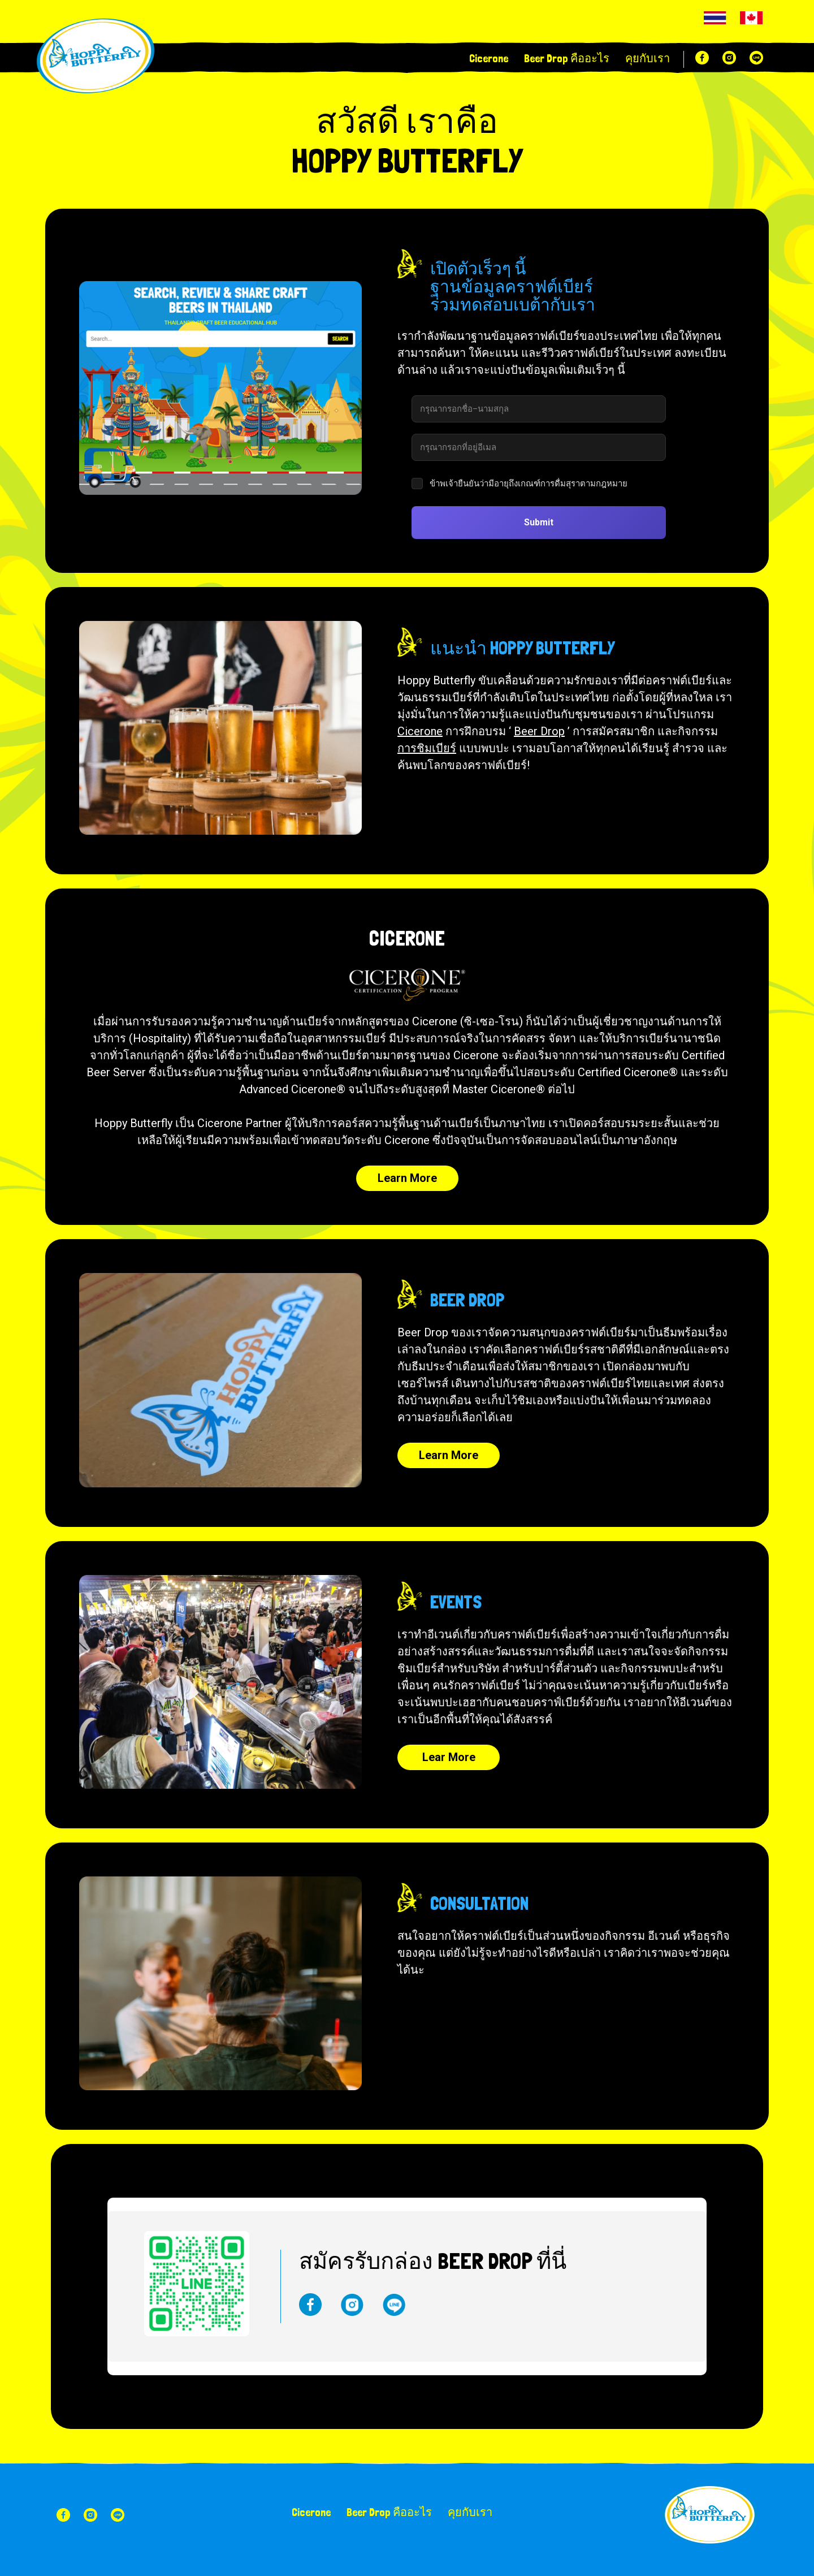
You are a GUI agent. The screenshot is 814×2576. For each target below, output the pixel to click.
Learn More (407, 1178)
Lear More (448, 1757)
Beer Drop (539, 731)
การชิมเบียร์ (426, 748)
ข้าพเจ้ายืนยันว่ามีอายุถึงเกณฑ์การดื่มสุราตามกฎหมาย (528, 483)
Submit (538, 522)
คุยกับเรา (647, 58)
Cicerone (488, 58)
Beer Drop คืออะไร (566, 58)
